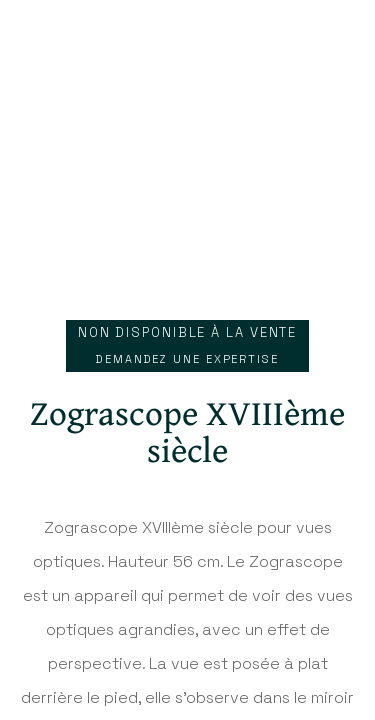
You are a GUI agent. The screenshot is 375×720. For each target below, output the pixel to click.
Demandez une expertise (187, 359)
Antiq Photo (188, 45)
